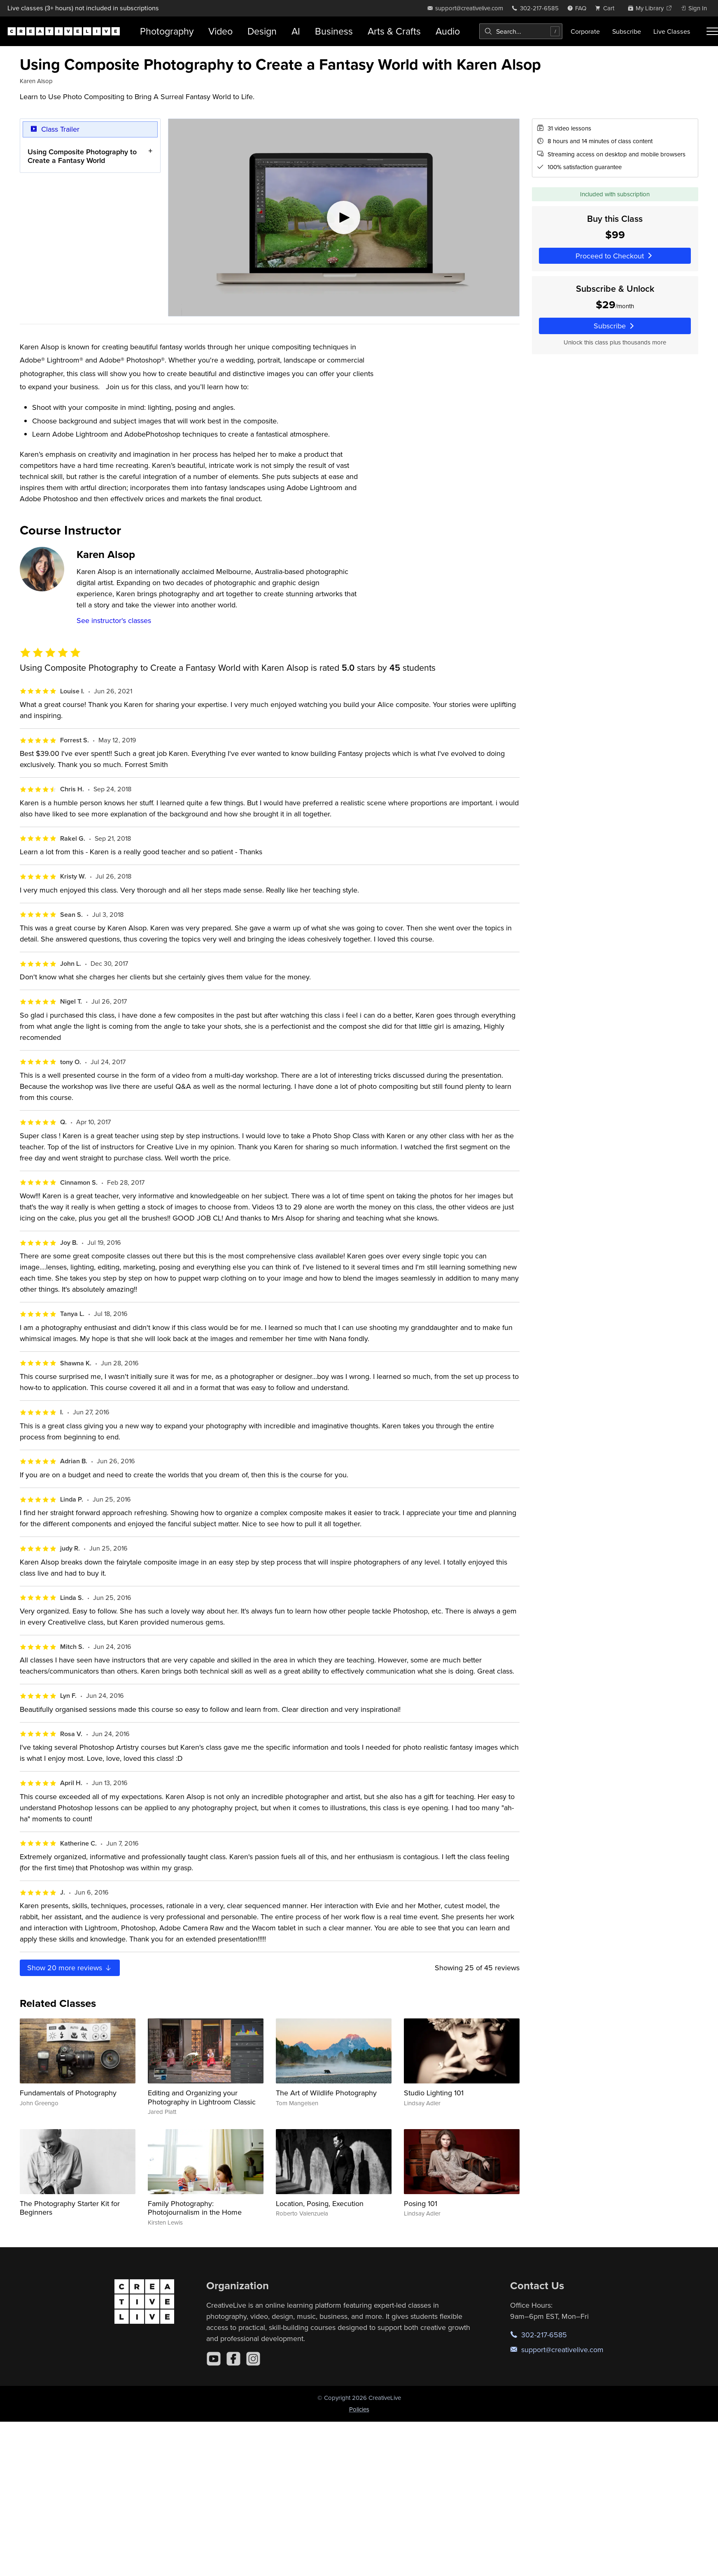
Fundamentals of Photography (68, 2093)
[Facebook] (233, 2358)
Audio (448, 31)
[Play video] (343, 217)
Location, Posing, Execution (320, 2203)
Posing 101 (420, 2203)
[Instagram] (253, 2358)
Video (220, 31)
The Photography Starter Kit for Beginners (70, 2208)
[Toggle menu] (712, 31)
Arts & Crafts (394, 31)
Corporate (585, 31)
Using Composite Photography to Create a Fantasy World (82, 155)
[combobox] (521, 31)
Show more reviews (69, 1967)
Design (262, 31)
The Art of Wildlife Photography (326, 2093)
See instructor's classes (114, 620)
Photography (166, 31)
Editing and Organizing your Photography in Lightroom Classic (202, 2097)
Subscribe (626, 31)
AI (295, 31)
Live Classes (671, 31)
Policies (359, 2409)
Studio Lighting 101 (434, 2093)
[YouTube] (213, 2358)
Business (334, 31)
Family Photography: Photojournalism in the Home (195, 2208)
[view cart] (606, 8)
